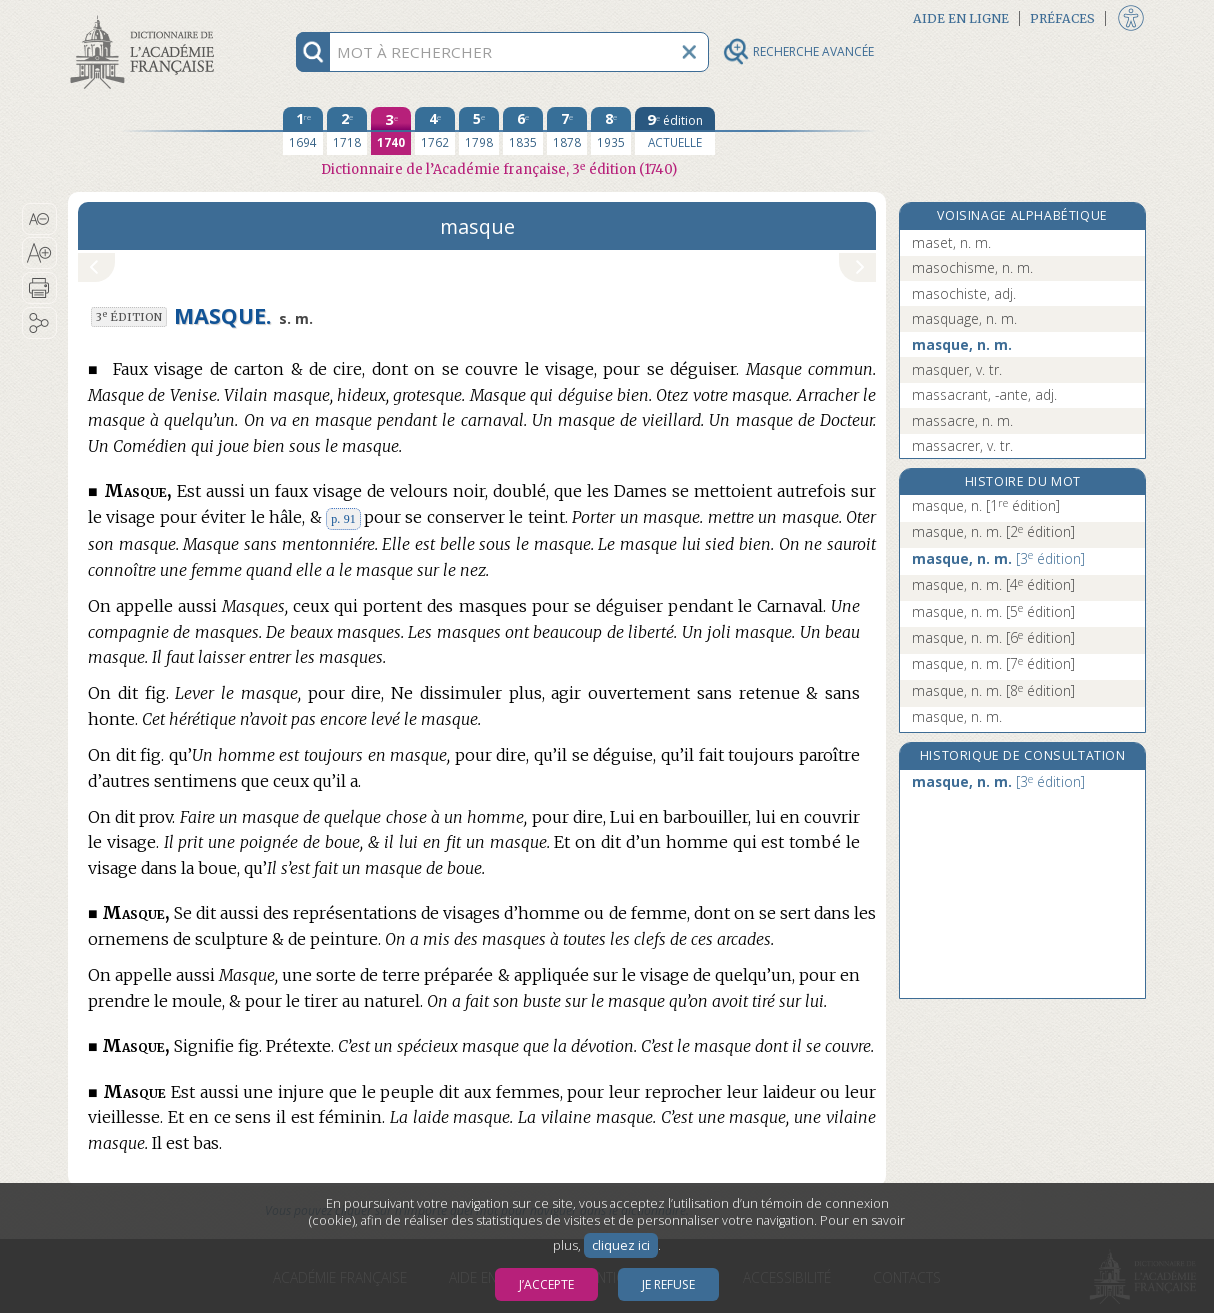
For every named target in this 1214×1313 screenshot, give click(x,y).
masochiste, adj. (964, 293)
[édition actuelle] (675, 131)
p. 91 (343, 519)
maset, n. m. (951, 242)
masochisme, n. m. (972, 267)
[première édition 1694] (303, 131)
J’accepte (546, 1284)
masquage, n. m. (964, 318)
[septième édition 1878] (567, 131)
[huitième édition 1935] (611, 131)
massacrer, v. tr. (962, 445)
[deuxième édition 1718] (347, 131)
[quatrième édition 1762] (435, 131)
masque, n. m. (962, 344)
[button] (39, 219)
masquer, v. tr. (957, 369)
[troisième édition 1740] (391, 131)
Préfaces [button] (1062, 18)
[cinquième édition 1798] (479, 131)
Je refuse (668, 1284)
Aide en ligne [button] (961, 18)
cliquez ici (621, 1245)
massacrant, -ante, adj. (984, 394)
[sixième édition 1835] (523, 131)
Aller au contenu (146, 17)
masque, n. (986, 505)
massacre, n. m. (962, 420)
